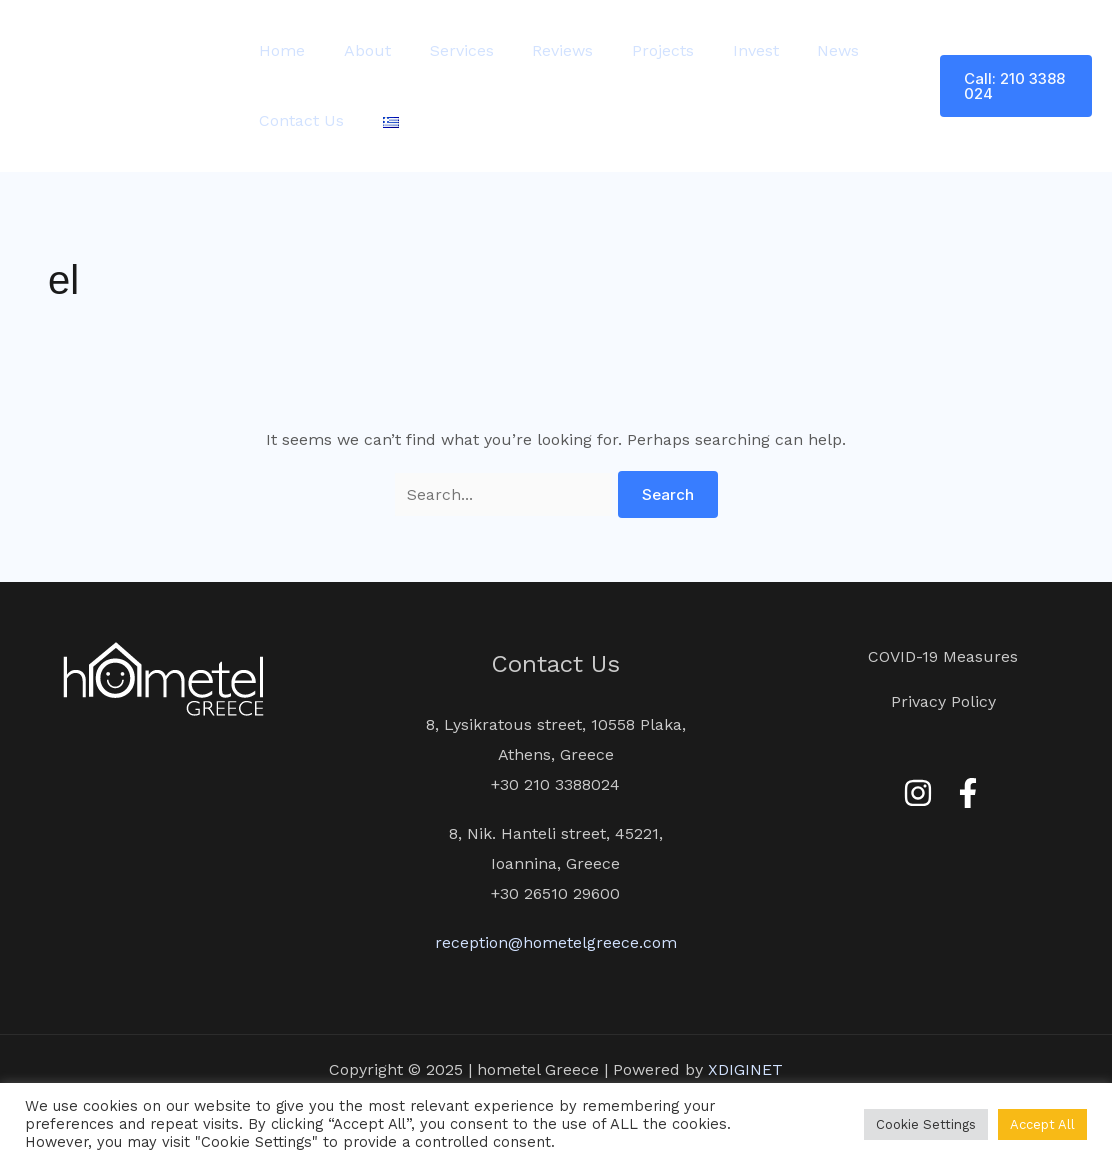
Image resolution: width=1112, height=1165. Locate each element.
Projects (633, 50)
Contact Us (298, 120)
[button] (1011, 86)
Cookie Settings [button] (926, 1124)
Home (279, 50)
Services (445, 50)
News (795, 50)
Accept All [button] (1042, 1124)
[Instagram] (918, 793)
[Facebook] (968, 793)
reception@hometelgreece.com (556, 942)
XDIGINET (745, 1069)
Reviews (539, 50)
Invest (719, 50)
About (357, 50)
